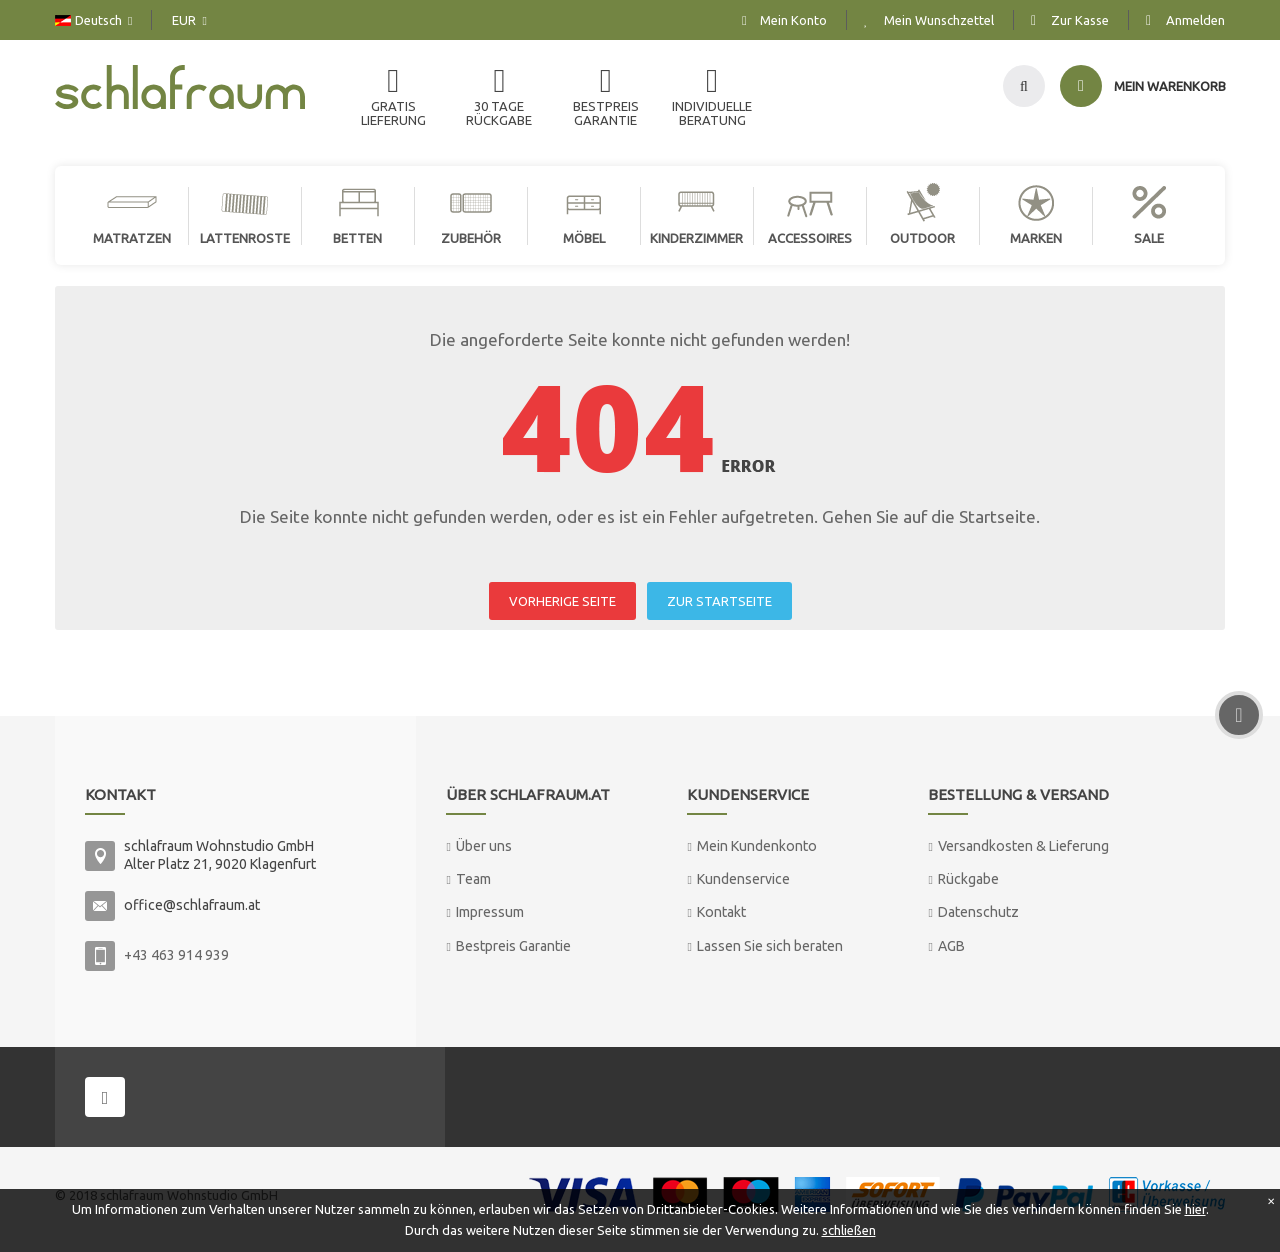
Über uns (484, 846)
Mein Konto (793, 20)
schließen (849, 1230)
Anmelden (1195, 20)
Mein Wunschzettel (939, 20)
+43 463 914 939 (176, 955)
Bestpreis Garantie (513, 946)
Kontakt (721, 912)
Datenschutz (978, 912)
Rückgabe (968, 879)
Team (473, 879)
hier (1195, 1209)
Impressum (490, 912)
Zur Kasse (1080, 20)
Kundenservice (743, 879)
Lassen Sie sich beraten (770, 946)
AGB (951, 946)
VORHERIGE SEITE (562, 601)
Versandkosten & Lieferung (1023, 846)
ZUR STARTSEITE (719, 601)
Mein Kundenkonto (757, 846)
